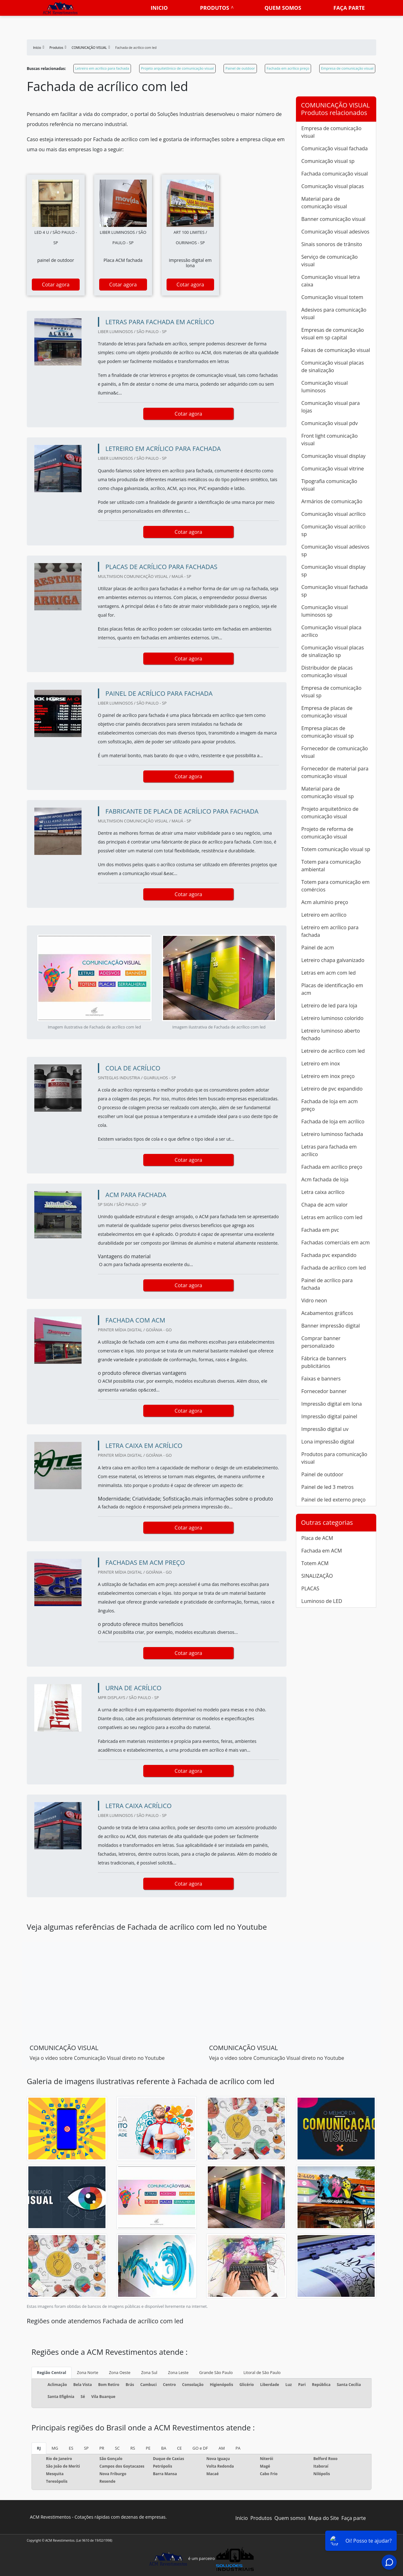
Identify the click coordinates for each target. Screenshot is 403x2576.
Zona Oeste (119, 2372)
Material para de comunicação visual (324, 202)
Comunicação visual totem (332, 297)
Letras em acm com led (328, 972)
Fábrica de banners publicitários (323, 1362)
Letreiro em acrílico (323, 914)
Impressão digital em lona (331, 1403)
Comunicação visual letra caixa (330, 281)
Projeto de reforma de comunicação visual (327, 833)
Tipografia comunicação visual (329, 485)
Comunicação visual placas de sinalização (332, 366)
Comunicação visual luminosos (324, 386)
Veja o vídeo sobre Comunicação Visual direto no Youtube (97, 2057)
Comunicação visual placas (332, 186)
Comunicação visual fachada (334, 148)
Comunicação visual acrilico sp (333, 530)
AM (222, 2448)
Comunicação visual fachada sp (334, 591)
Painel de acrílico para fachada (327, 1284)
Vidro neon (314, 1300)
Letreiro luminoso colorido (332, 1018)
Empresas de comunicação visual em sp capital (332, 333)
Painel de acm (317, 947)
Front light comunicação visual (329, 439)
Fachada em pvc (320, 1229)
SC (117, 2448)
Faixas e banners (321, 1378)
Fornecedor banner (324, 1391)
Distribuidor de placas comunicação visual (327, 671)
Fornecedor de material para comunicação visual (334, 772)
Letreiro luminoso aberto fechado (330, 1034)
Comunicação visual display (333, 455)
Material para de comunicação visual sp (327, 792)
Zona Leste (178, 2372)
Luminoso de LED (321, 1601)
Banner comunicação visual (333, 219)
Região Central (51, 2372)
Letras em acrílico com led (331, 1217)
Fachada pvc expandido (328, 1255)
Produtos (214, 7)
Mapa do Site (323, 2518)
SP (86, 2448)
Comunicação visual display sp (333, 570)
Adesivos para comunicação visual (333, 313)
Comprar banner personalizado (320, 1342)
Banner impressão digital (330, 1325)
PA (238, 2448)
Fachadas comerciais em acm (335, 1242)
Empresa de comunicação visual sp (331, 691)
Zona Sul (149, 2372)
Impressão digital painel (329, 1416)
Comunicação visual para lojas (330, 407)
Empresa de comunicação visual (347, 68)
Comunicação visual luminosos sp (324, 611)
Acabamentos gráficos (327, 1313)
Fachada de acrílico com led (333, 1267)
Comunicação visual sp (328, 161)
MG (55, 2448)
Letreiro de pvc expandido (332, 1088)
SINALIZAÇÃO (317, 1575)
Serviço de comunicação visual (329, 260)
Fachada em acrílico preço (288, 68)
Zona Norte (87, 2372)
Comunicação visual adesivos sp (335, 550)
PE (148, 2448)
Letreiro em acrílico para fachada (102, 68)
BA (163, 2448)
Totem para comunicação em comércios (335, 886)
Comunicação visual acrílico (333, 513)
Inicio (159, 7)
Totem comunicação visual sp (335, 849)
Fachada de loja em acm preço (329, 1105)
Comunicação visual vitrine (332, 468)
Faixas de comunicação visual (335, 350)
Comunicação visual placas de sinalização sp (332, 651)
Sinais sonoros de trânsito (331, 244)
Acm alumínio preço (324, 902)
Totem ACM (315, 1563)
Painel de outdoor (240, 68)
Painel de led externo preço (333, 1499)
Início (242, 2518)
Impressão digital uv (325, 1429)
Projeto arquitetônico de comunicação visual (177, 68)
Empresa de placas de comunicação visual (326, 712)
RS (132, 2448)
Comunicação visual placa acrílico (331, 631)
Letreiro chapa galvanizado (332, 960)
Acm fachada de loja (325, 1179)
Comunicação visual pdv (329, 423)
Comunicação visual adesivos (335, 231)
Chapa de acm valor (324, 1204)
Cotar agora (56, 284)
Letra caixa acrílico (322, 1192)
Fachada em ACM (321, 1550)
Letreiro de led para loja (329, 1005)
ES (71, 2448)
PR (101, 2448)
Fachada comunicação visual (334, 173)
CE (179, 2448)
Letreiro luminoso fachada (332, 1134)
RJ (39, 2448)
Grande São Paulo (216, 2372)
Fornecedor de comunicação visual (334, 752)
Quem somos (282, 7)
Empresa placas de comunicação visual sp (327, 732)
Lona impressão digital (327, 1441)
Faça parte (349, 7)
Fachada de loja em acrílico (332, 1121)
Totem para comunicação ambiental (331, 865)
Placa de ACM (317, 1538)
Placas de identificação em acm (332, 989)
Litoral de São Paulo (262, 2372)
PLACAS (310, 1588)
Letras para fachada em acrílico (329, 1150)
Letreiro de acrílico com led (333, 1050)
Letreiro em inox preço (328, 1076)
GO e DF (200, 2448)
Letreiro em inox (320, 1063)
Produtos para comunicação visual (334, 1458)
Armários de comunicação (331, 501)
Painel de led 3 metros (327, 1487)
